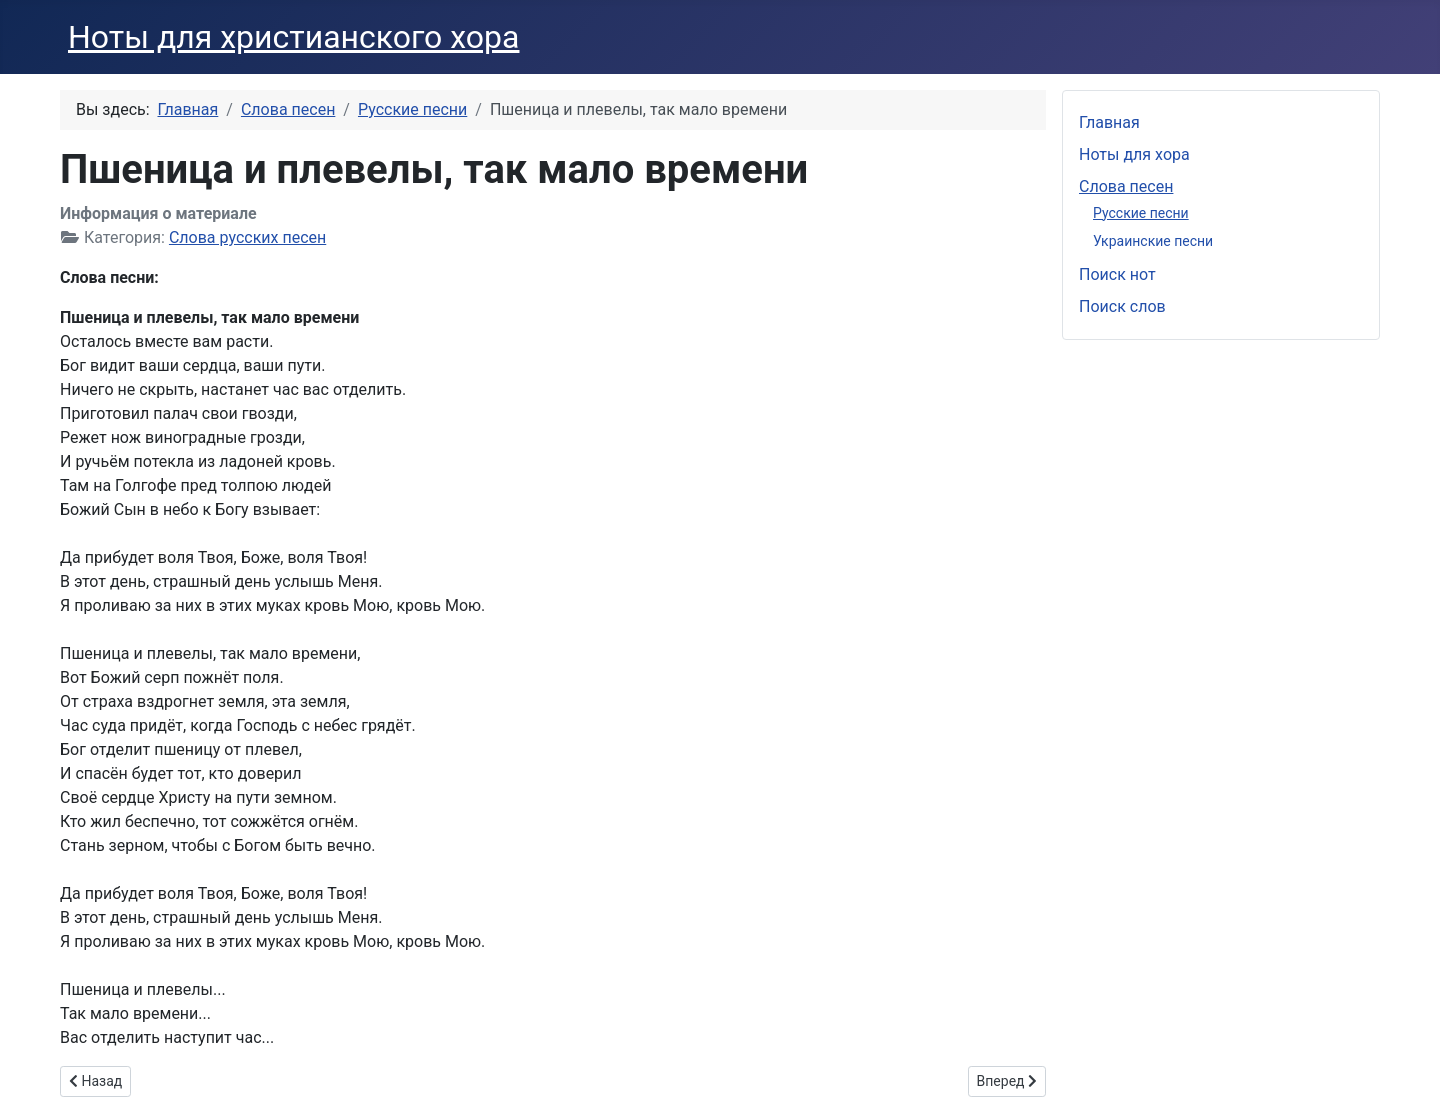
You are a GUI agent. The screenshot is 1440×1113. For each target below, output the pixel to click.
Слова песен (1126, 186)
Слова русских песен (247, 237)
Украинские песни (1153, 241)
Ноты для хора (1134, 154)
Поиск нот (1117, 274)
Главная (1109, 122)
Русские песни (1141, 213)
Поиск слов (1122, 306)
